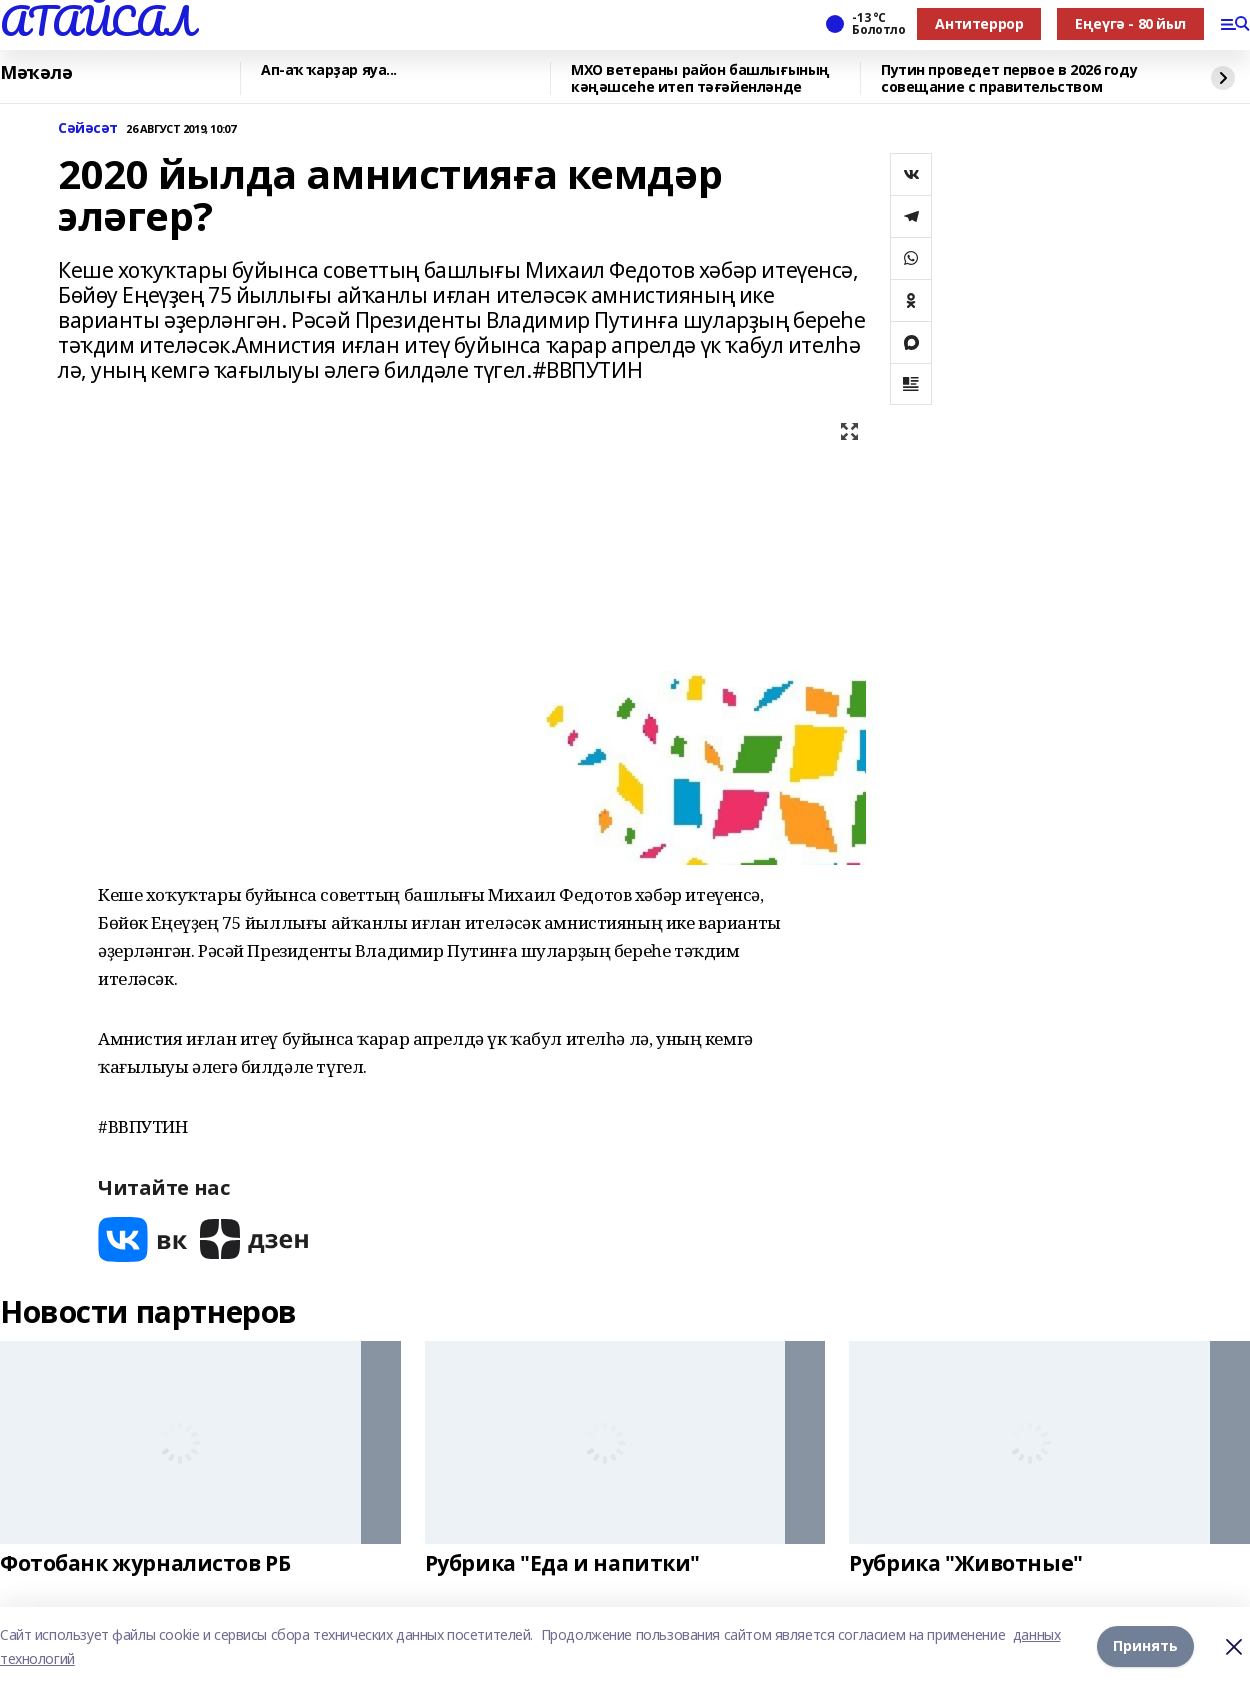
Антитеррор (979, 23)
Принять (1145, 1646)
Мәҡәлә (36, 73)
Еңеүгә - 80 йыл (1130, 23)
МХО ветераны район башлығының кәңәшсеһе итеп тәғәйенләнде (700, 78)
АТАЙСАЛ (97, 21)
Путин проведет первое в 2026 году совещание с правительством (1009, 78)
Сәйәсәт (88, 128)
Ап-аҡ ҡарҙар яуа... (329, 70)
